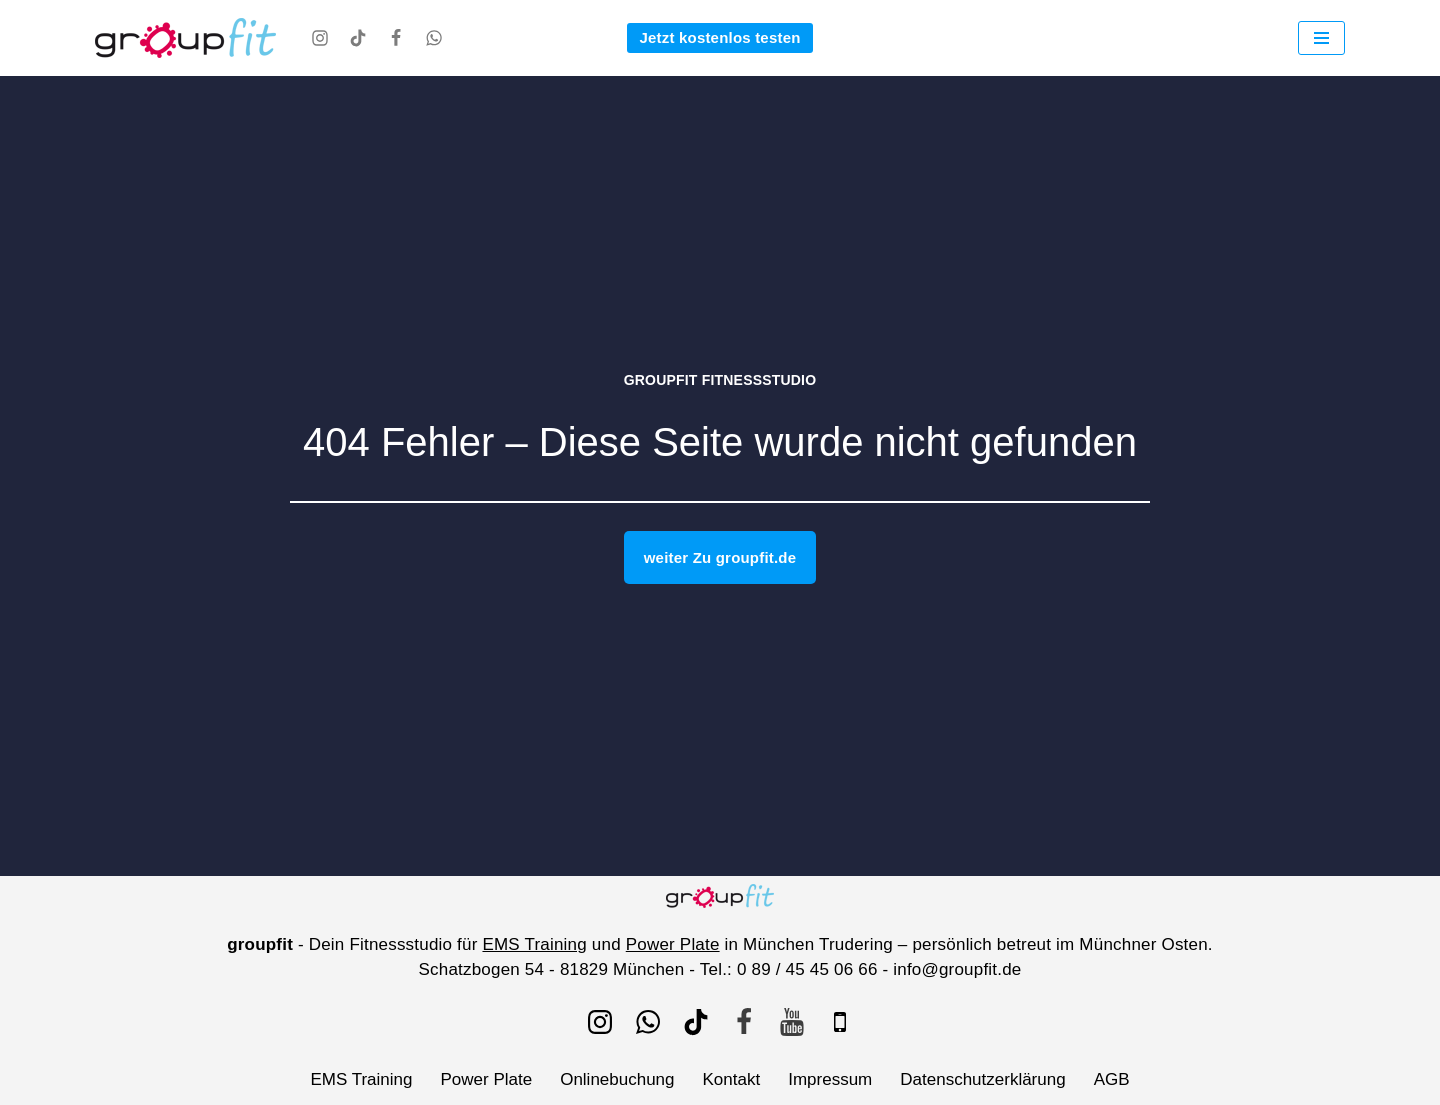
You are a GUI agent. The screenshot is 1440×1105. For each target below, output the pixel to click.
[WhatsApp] (434, 38)
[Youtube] (792, 1022)
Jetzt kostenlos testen (719, 37)
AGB (1112, 1079)
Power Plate (673, 944)
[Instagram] (320, 38)
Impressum (830, 1079)
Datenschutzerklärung (982, 1079)
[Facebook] (396, 38)
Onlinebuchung (617, 1079)
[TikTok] (358, 38)
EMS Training (534, 944)
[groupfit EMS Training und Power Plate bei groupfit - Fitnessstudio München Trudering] (185, 38)
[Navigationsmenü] (1321, 38)
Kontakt (732, 1079)
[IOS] (840, 1022)
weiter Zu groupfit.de (720, 557)
